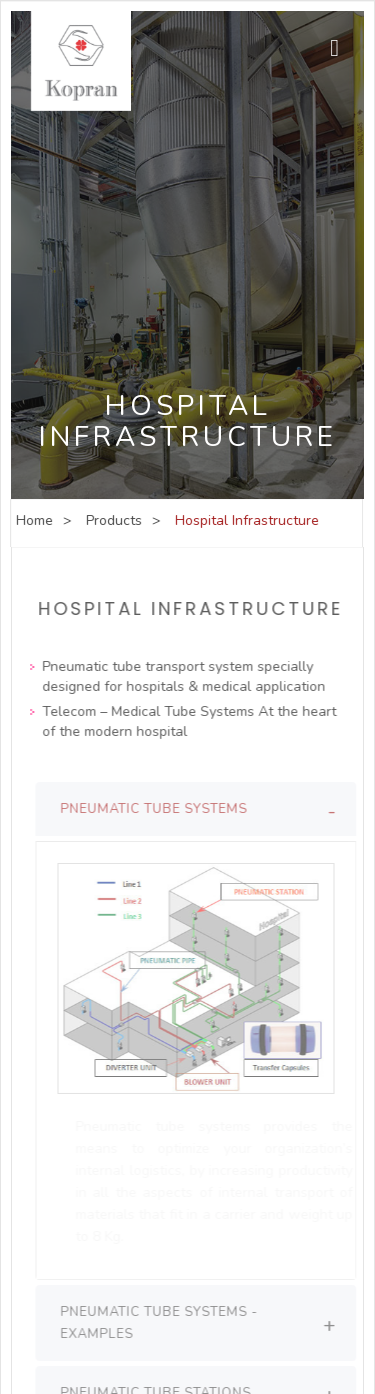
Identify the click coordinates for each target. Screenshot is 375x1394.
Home (33, 520)
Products (113, 520)
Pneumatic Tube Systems (158, 809)
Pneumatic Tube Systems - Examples (164, 1323)
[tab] (200, 809)
